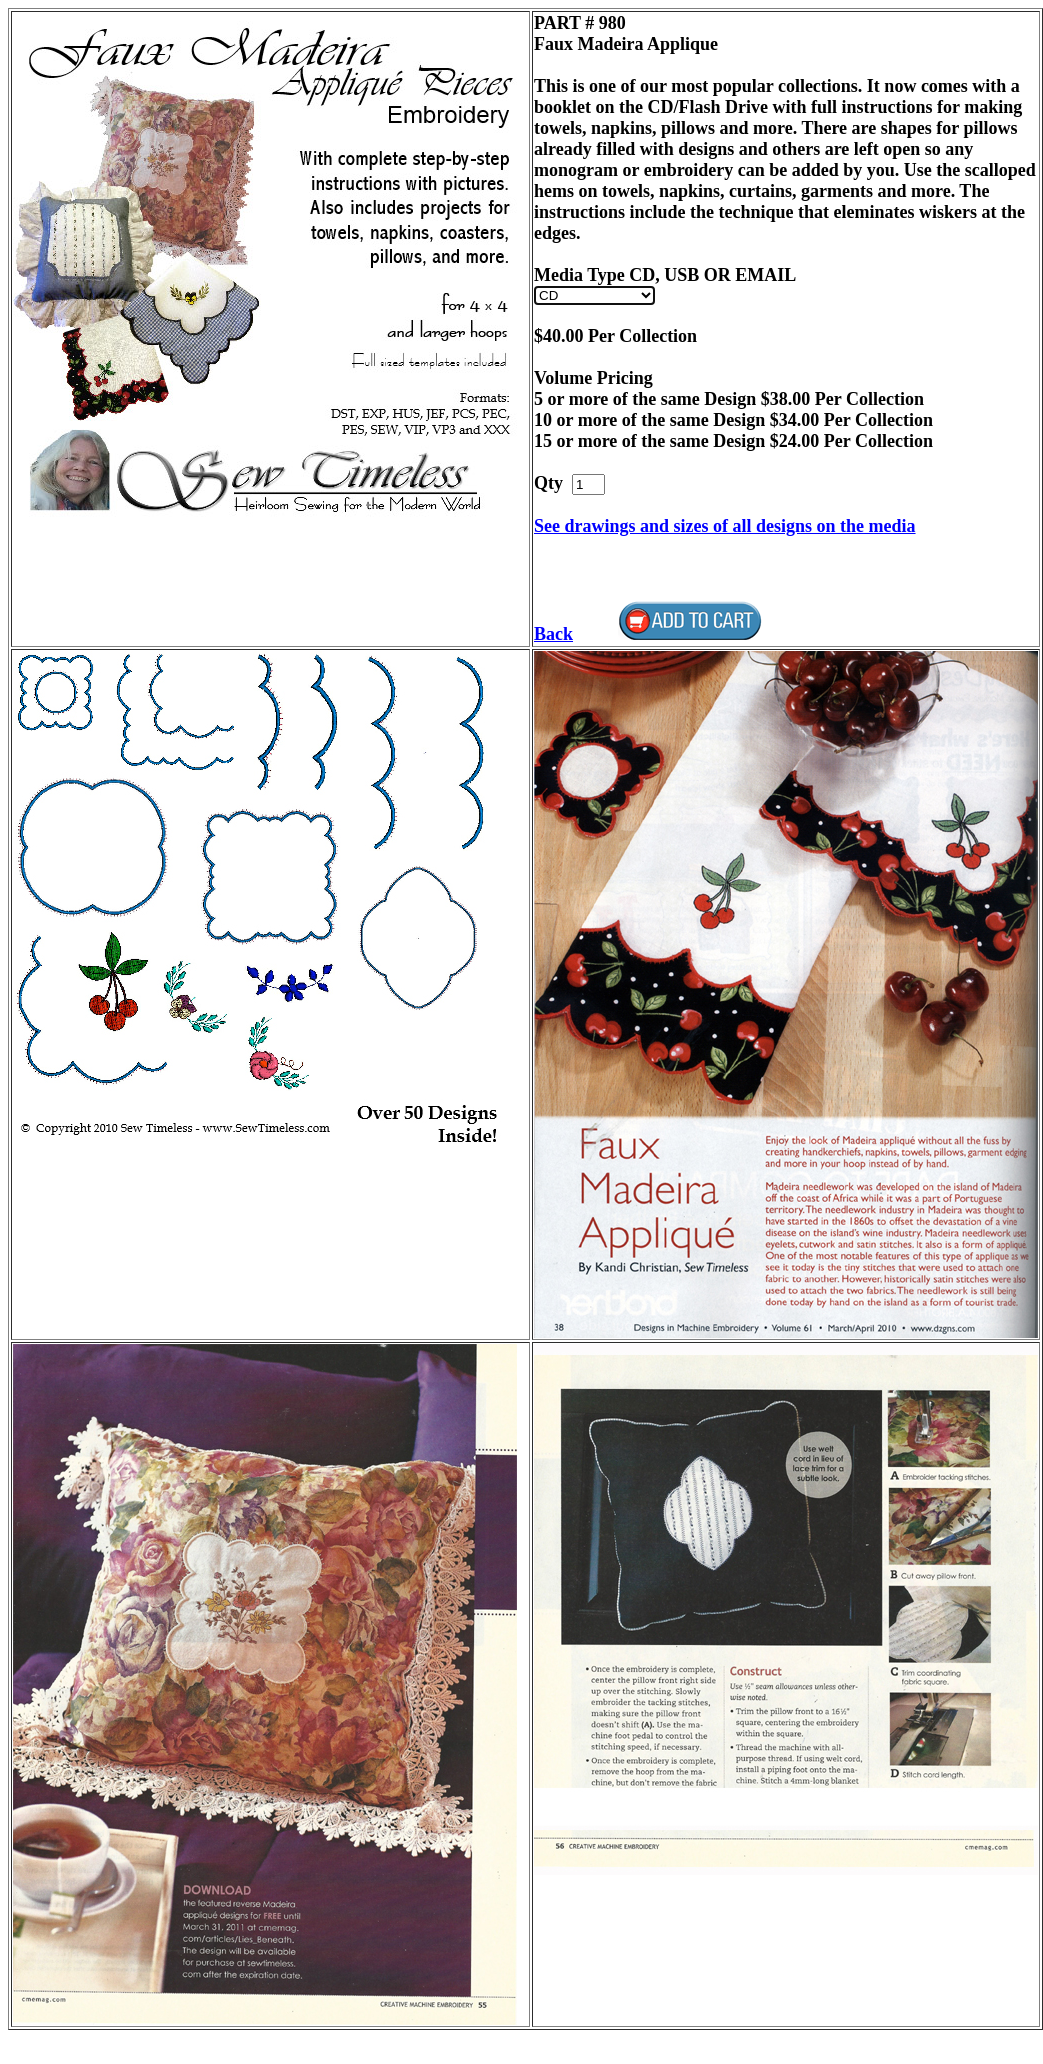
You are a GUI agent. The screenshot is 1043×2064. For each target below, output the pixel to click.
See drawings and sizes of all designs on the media (725, 526)
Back (553, 634)
